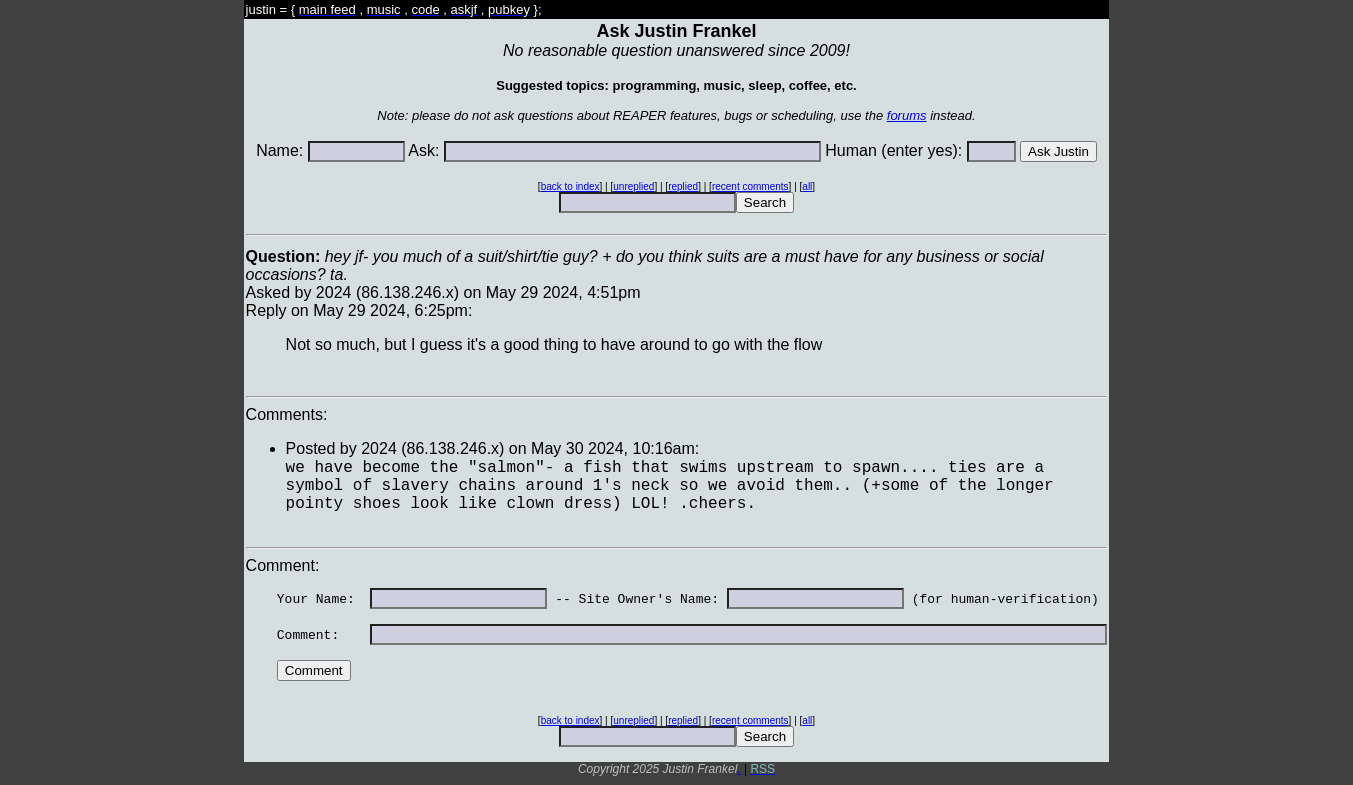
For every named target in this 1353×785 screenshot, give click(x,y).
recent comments (750, 186)
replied (683, 186)
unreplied (633, 186)
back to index (570, 186)
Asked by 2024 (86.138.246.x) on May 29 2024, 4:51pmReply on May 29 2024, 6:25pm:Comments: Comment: (677, 508)
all (807, 186)
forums (907, 115)
